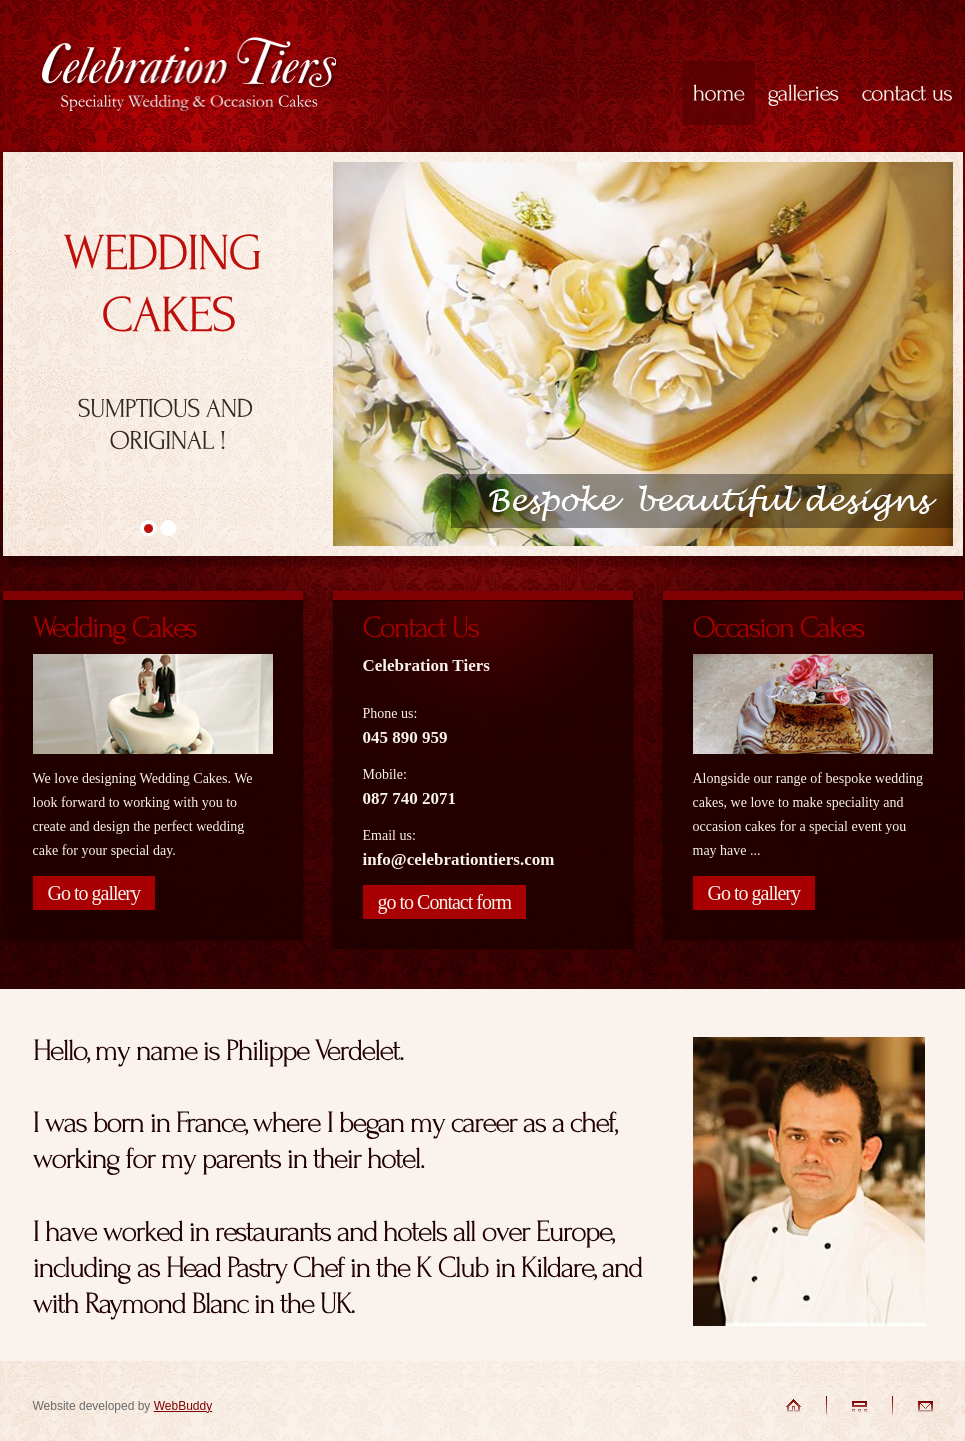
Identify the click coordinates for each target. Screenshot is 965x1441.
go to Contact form (445, 902)
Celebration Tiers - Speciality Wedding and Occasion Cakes (189, 78)
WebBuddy (183, 1406)
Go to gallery (94, 893)
